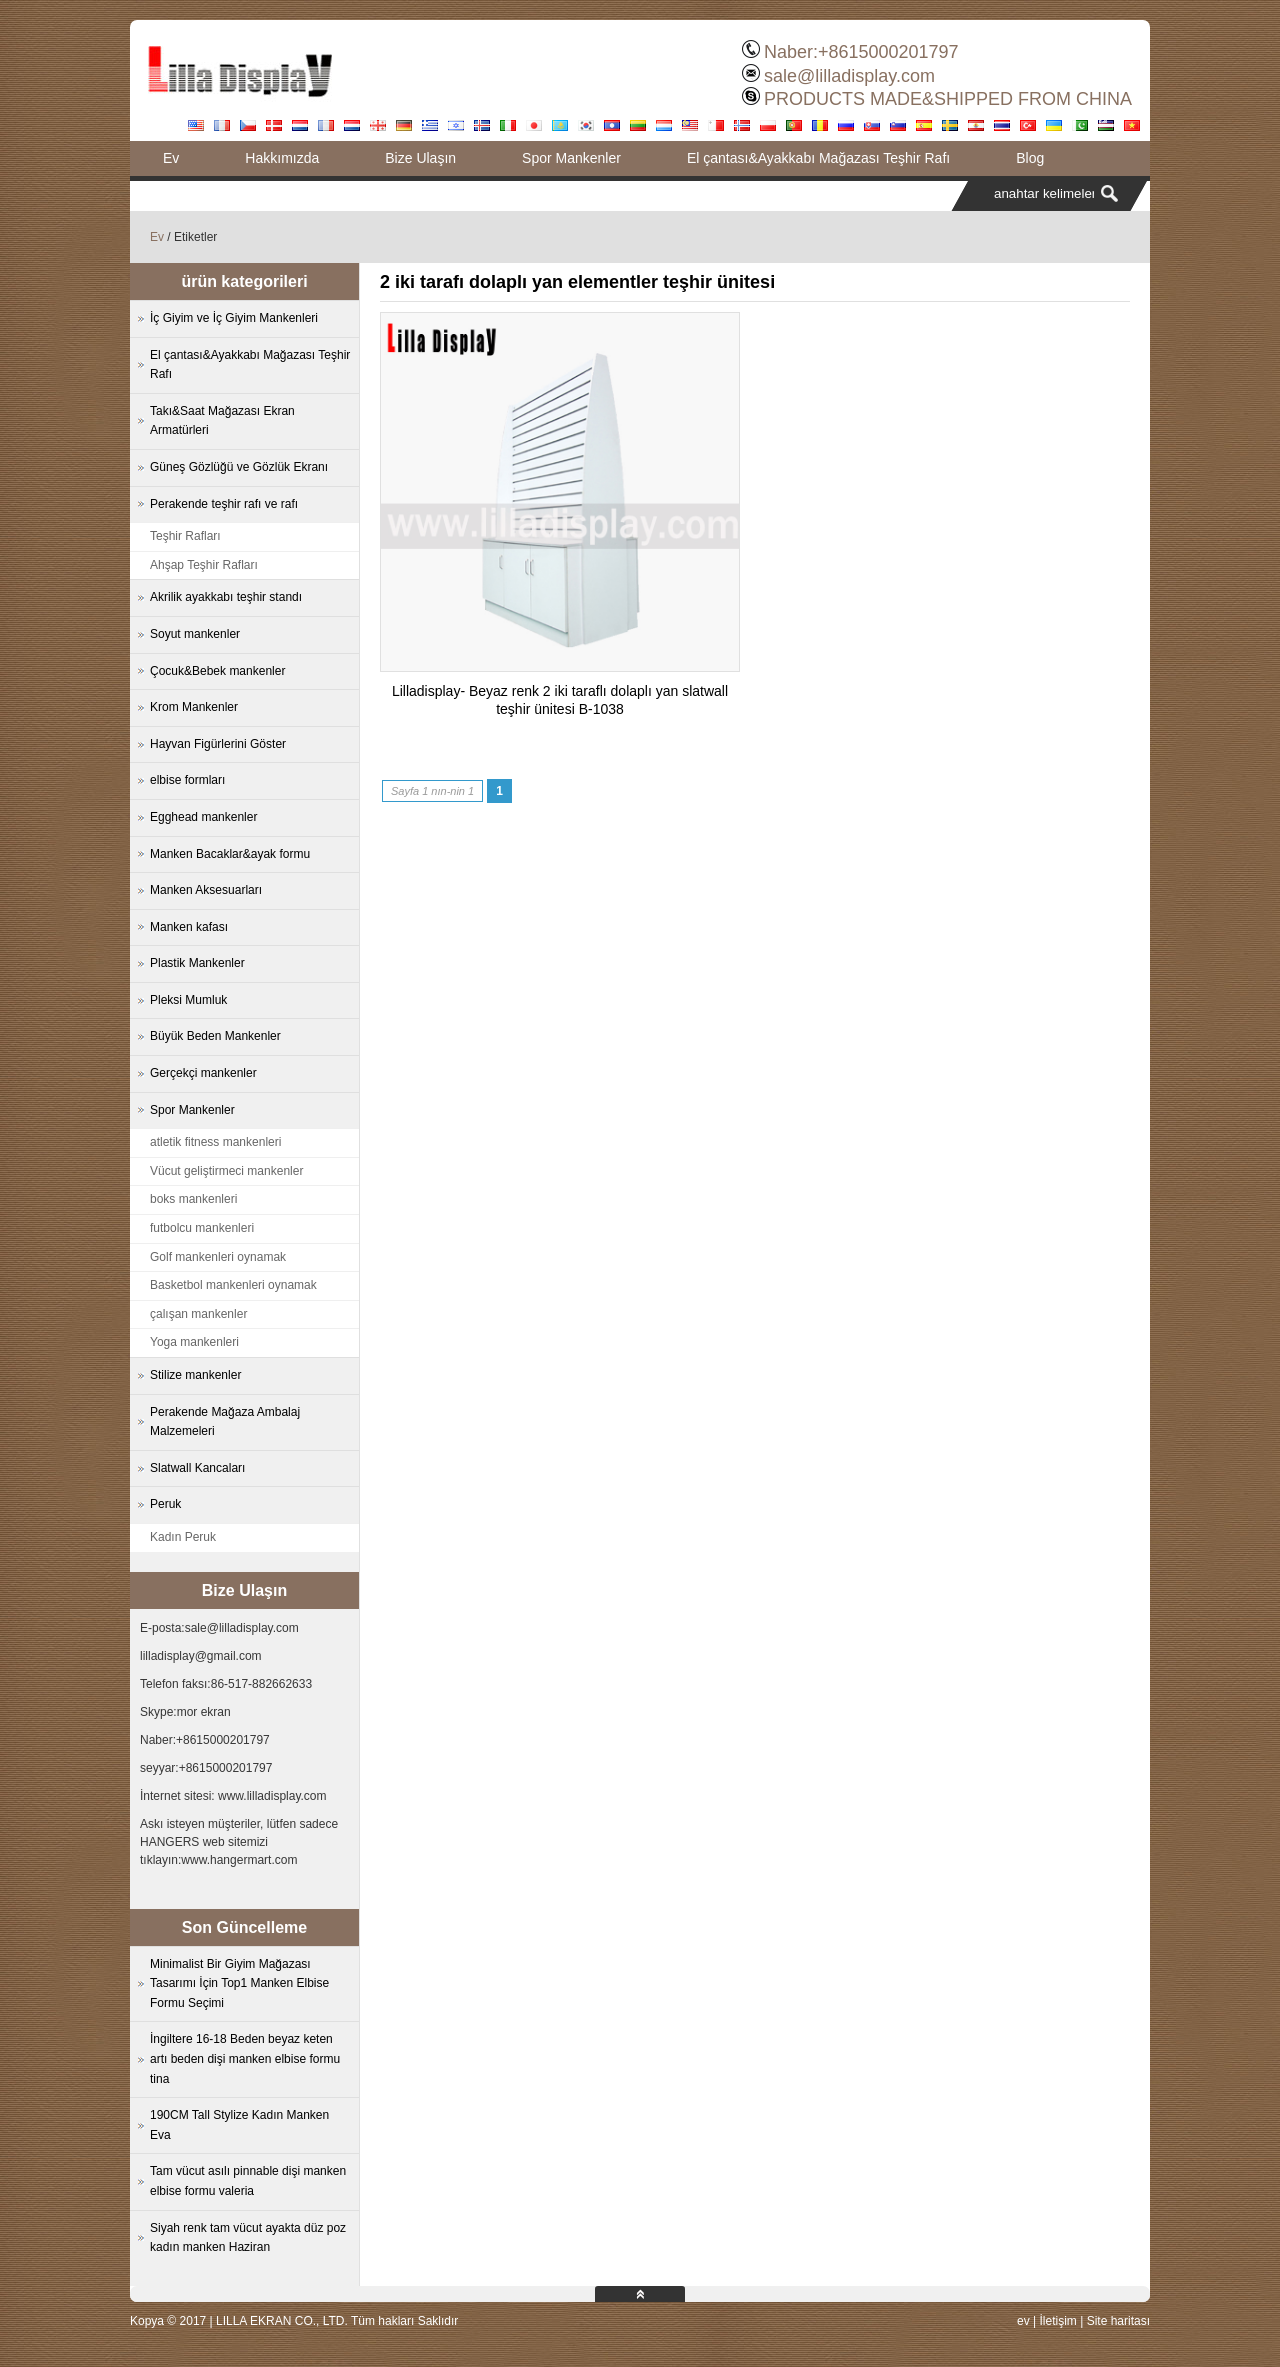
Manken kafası (189, 927)
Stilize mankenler (195, 1375)
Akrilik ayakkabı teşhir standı (226, 597)
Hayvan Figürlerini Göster (218, 744)
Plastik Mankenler (197, 963)
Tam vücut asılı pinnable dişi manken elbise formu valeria (248, 2181)
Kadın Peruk (183, 1537)
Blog (1030, 158)
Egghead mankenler (203, 817)
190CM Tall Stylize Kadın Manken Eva (239, 2125)
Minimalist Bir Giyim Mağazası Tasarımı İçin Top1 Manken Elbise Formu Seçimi (239, 1983)
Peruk (165, 1504)
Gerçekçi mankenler (203, 1073)
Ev (171, 158)
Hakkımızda (282, 158)
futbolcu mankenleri (202, 1228)
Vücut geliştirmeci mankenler (226, 1171)
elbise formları (187, 780)
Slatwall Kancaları (197, 1468)
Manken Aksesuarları (206, 890)
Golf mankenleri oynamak (218, 1257)
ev (1023, 2321)
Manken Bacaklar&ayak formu (230, 854)
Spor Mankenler (571, 158)
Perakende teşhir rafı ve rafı (224, 504)
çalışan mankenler (198, 1314)
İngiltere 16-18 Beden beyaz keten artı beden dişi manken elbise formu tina (245, 2058)
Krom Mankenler (194, 707)
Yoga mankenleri (194, 1342)
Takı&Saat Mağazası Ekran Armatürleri (222, 421)
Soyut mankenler (195, 634)
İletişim (1057, 2321)
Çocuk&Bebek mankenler (217, 671)
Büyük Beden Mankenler (215, 1036)
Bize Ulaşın (420, 158)
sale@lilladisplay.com (849, 76)
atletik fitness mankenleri (215, 1142)
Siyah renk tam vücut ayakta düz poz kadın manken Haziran (248, 2238)
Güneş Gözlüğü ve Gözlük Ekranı (239, 467)
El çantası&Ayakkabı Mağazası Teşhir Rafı (818, 158)
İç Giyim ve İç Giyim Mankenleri (234, 318)
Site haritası (1118, 2321)
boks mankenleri (193, 1199)
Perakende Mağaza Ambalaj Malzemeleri (225, 1422)
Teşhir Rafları (185, 536)
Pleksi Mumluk (188, 1000)
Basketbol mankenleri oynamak (233, 1285)
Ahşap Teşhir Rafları (204, 565)
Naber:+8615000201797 (861, 52)
